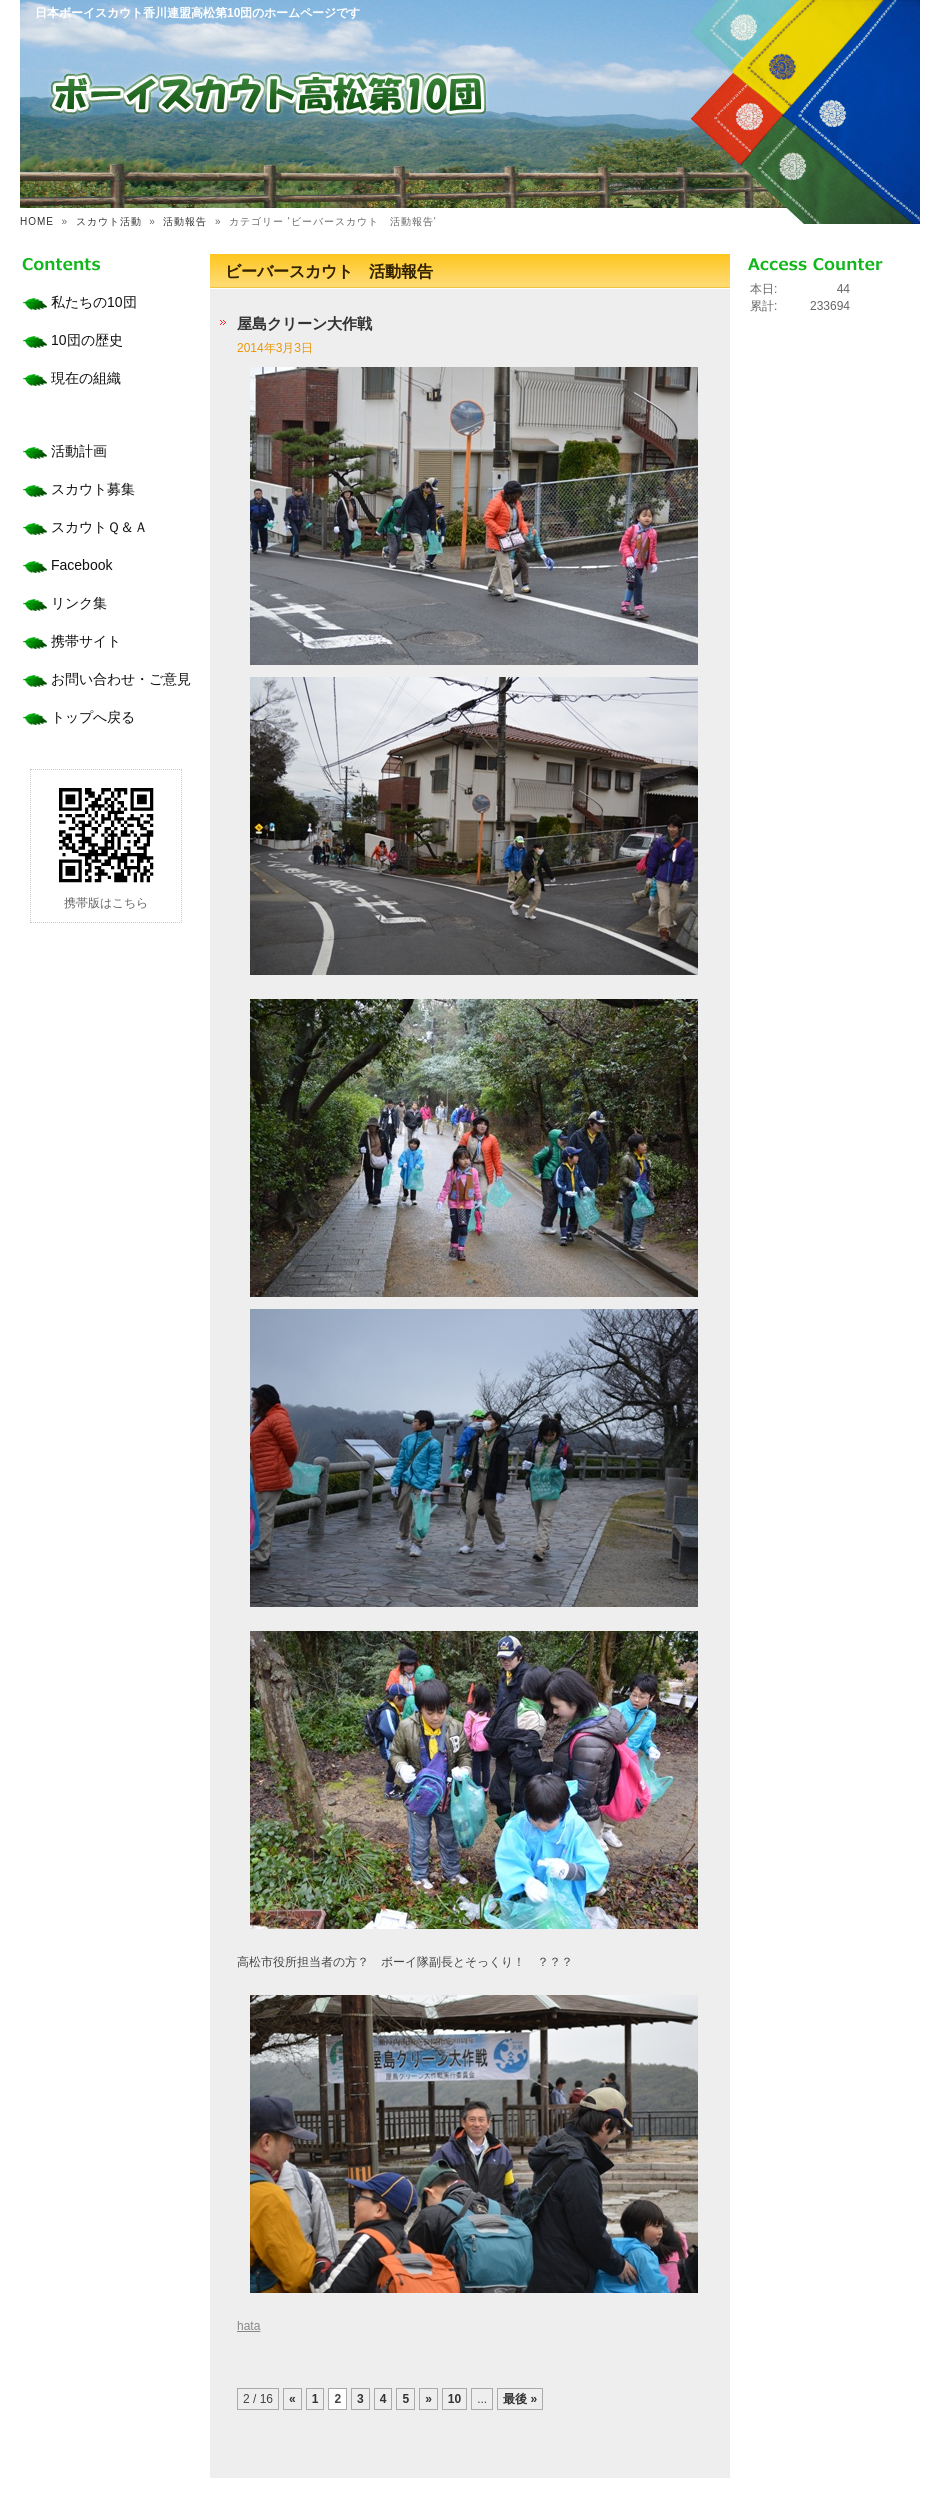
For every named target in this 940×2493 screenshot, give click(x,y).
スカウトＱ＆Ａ (99, 527)
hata (248, 2326)
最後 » (520, 2399)
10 (454, 2399)
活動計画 (79, 451)
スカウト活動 (109, 221)
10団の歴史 (87, 340)
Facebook (81, 565)
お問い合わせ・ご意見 (121, 679)
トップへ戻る (93, 717)
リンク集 (79, 603)
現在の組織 (86, 378)
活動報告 (185, 221)
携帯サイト (86, 641)
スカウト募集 (93, 489)
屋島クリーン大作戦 (304, 323)
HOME (37, 221)
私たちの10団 (94, 302)
